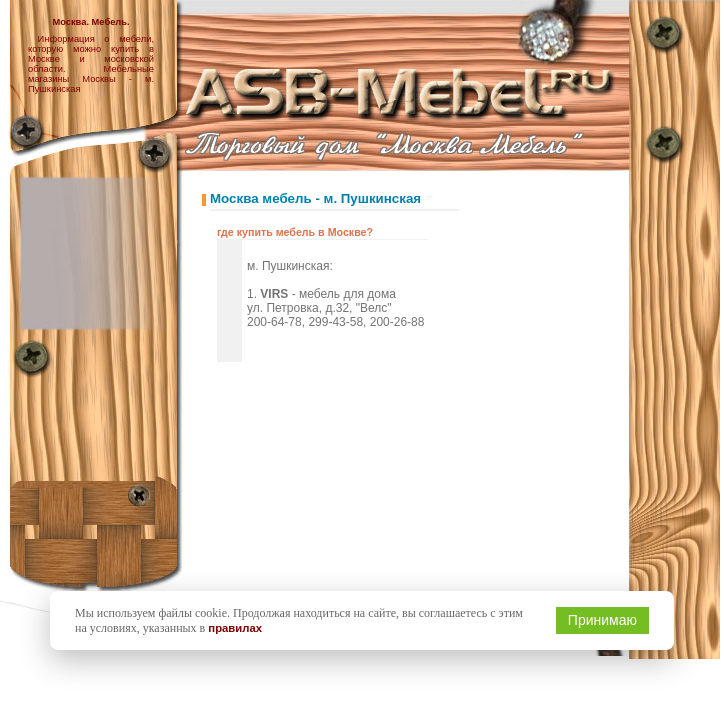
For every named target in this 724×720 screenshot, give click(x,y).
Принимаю (602, 620)
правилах (235, 628)
